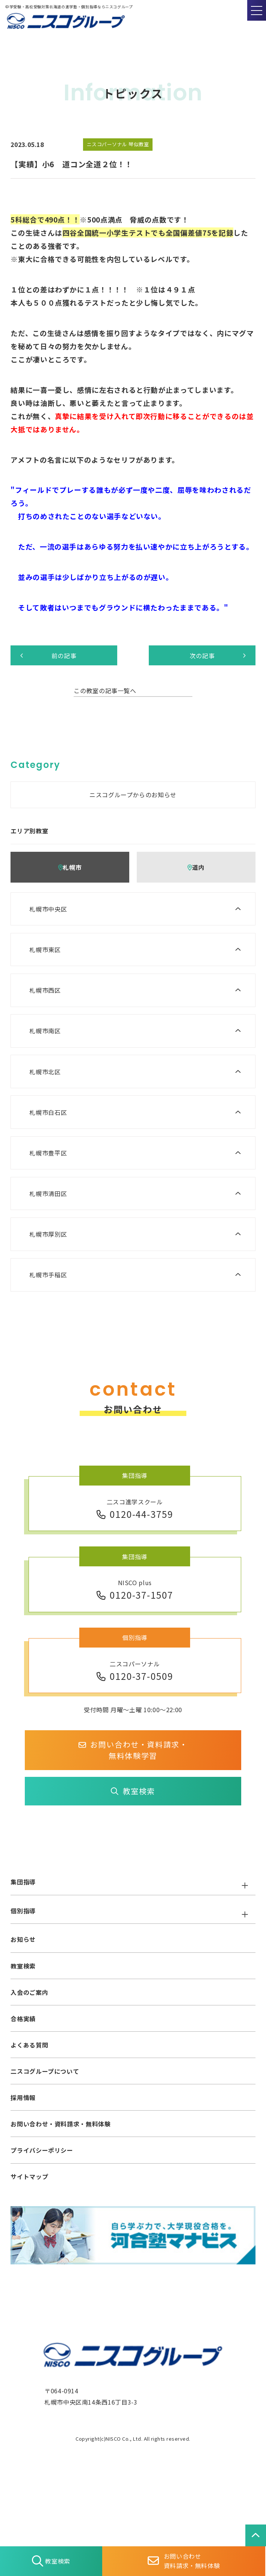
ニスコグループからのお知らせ (133, 794)
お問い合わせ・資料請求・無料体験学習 (133, 1750)
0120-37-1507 (135, 1594)
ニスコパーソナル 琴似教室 (118, 144)
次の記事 (218, 655)
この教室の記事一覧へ (105, 690)
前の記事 (48, 655)
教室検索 (133, 1790)
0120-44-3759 (135, 1513)
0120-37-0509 (135, 1676)
